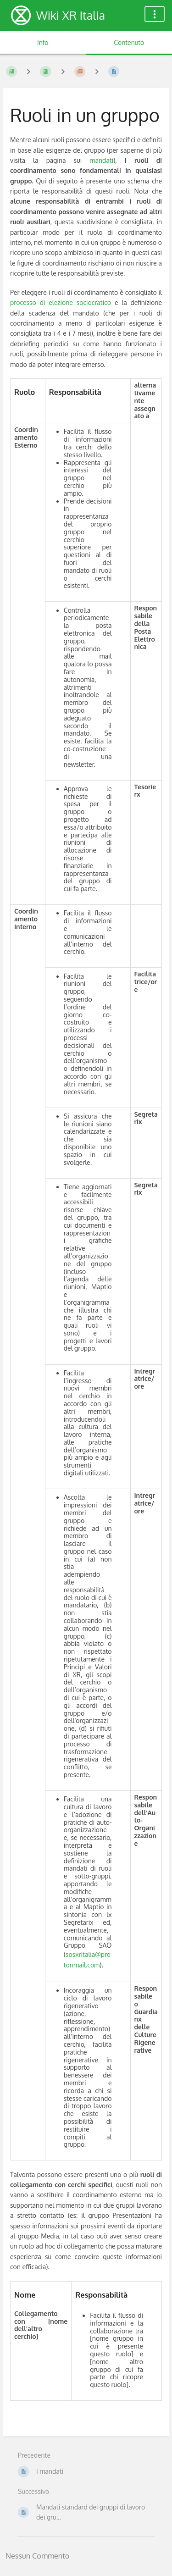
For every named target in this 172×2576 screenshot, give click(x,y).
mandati (101, 160)
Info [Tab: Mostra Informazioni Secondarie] (43, 42)
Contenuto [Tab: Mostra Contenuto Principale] (129, 42)
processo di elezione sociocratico (60, 302)
